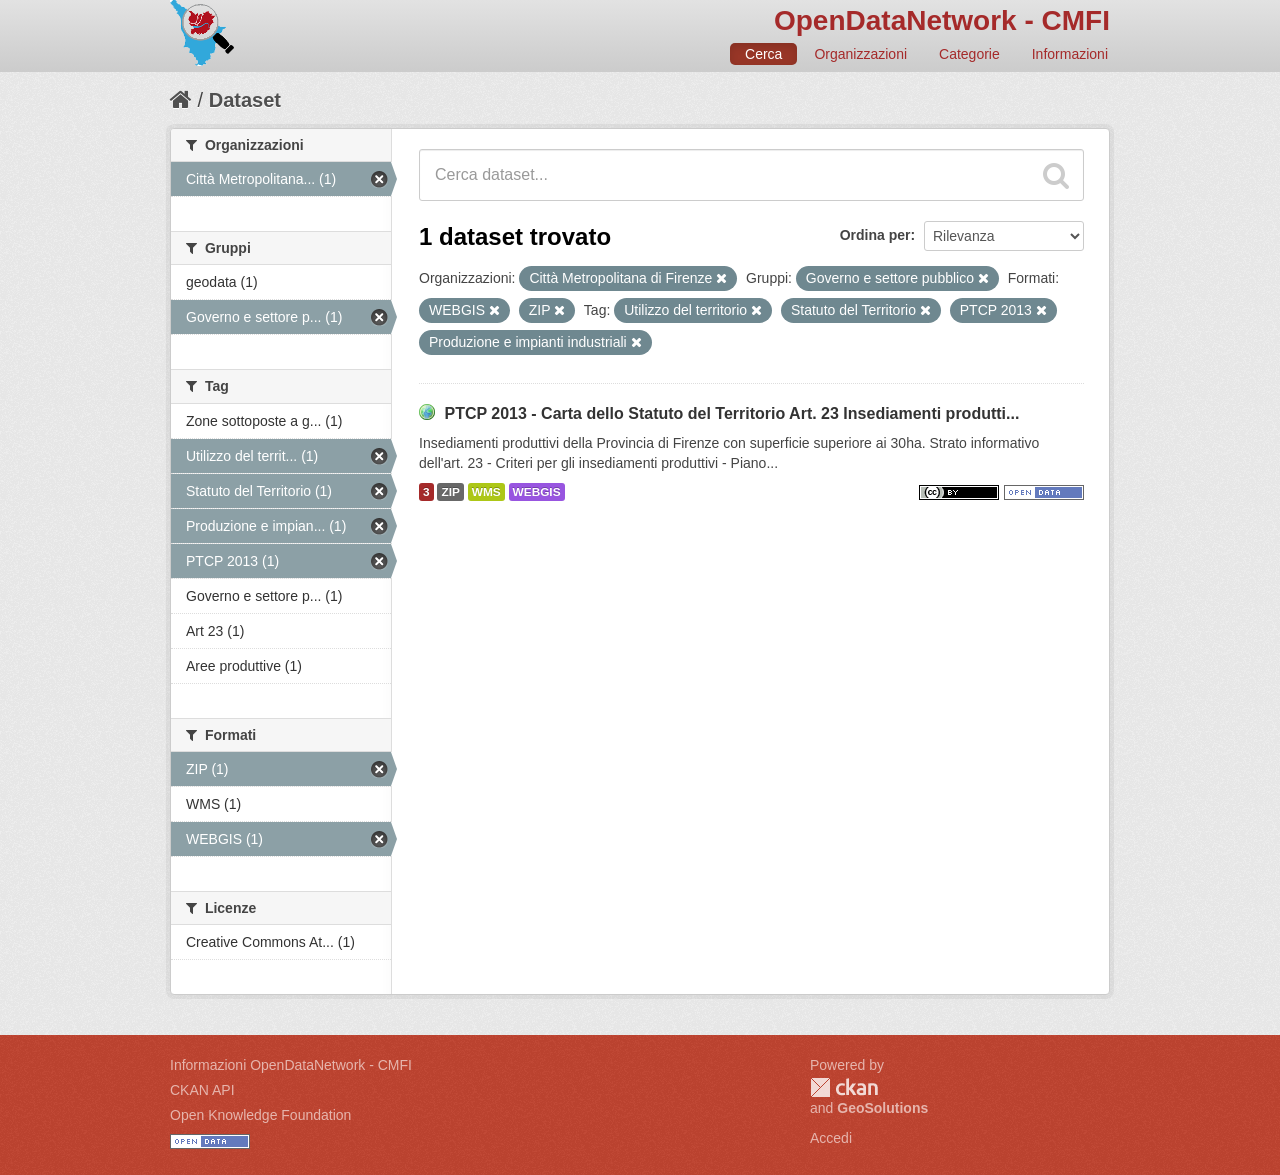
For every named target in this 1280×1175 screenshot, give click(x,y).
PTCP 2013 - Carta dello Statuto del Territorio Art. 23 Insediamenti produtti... (731, 413)
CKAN (844, 1087)
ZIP (450, 492)
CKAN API (202, 1090)
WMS (486, 492)
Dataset (245, 100)
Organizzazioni (860, 54)
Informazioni (1070, 54)
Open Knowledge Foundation (260, 1115)
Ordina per (875, 235)
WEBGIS (537, 492)
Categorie (969, 54)
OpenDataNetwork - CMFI (942, 20)
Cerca (763, 54)
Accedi (831, 1138)
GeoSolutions (882, 1108)
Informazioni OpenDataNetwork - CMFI (291, 1065)
